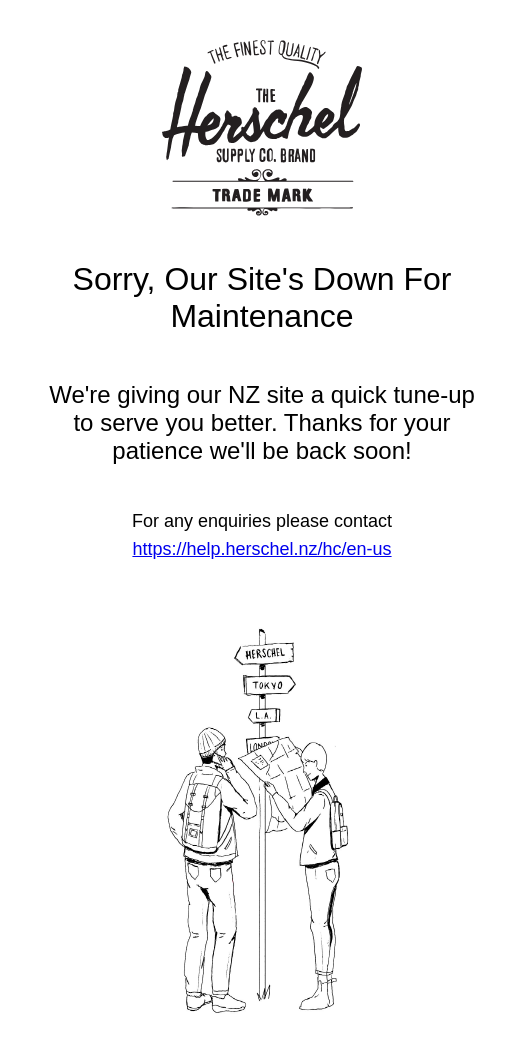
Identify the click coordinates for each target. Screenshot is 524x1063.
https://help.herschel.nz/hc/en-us (261, 549)
